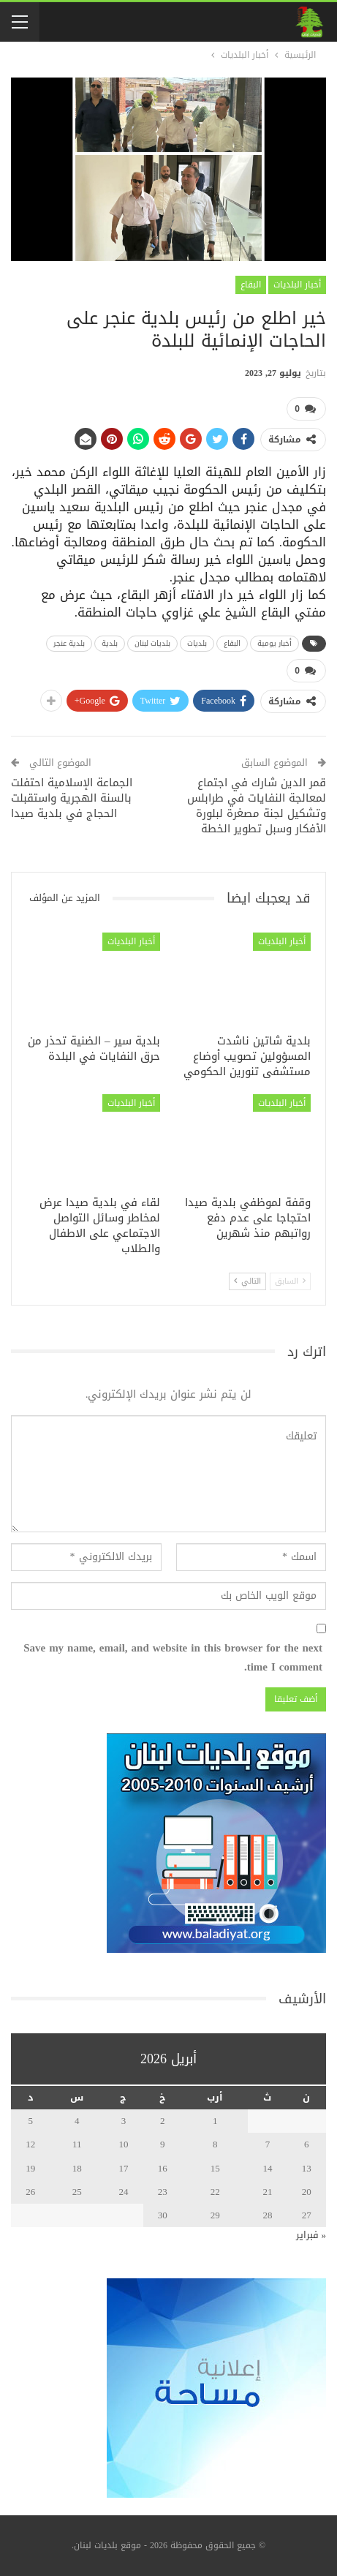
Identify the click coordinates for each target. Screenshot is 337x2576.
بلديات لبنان (152, 643)
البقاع (251, 284)
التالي (247, 1280)
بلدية (110, 643)
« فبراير (311, 2235)
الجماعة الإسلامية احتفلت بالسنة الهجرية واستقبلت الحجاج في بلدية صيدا (71, 798)
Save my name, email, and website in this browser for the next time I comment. (172, 1657)
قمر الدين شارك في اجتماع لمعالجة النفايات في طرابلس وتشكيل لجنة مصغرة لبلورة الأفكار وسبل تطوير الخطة (256, 805)
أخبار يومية (274, 643)
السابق (290, 1280)
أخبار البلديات (297, 284)
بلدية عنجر (69, 643)
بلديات (197, 643)
